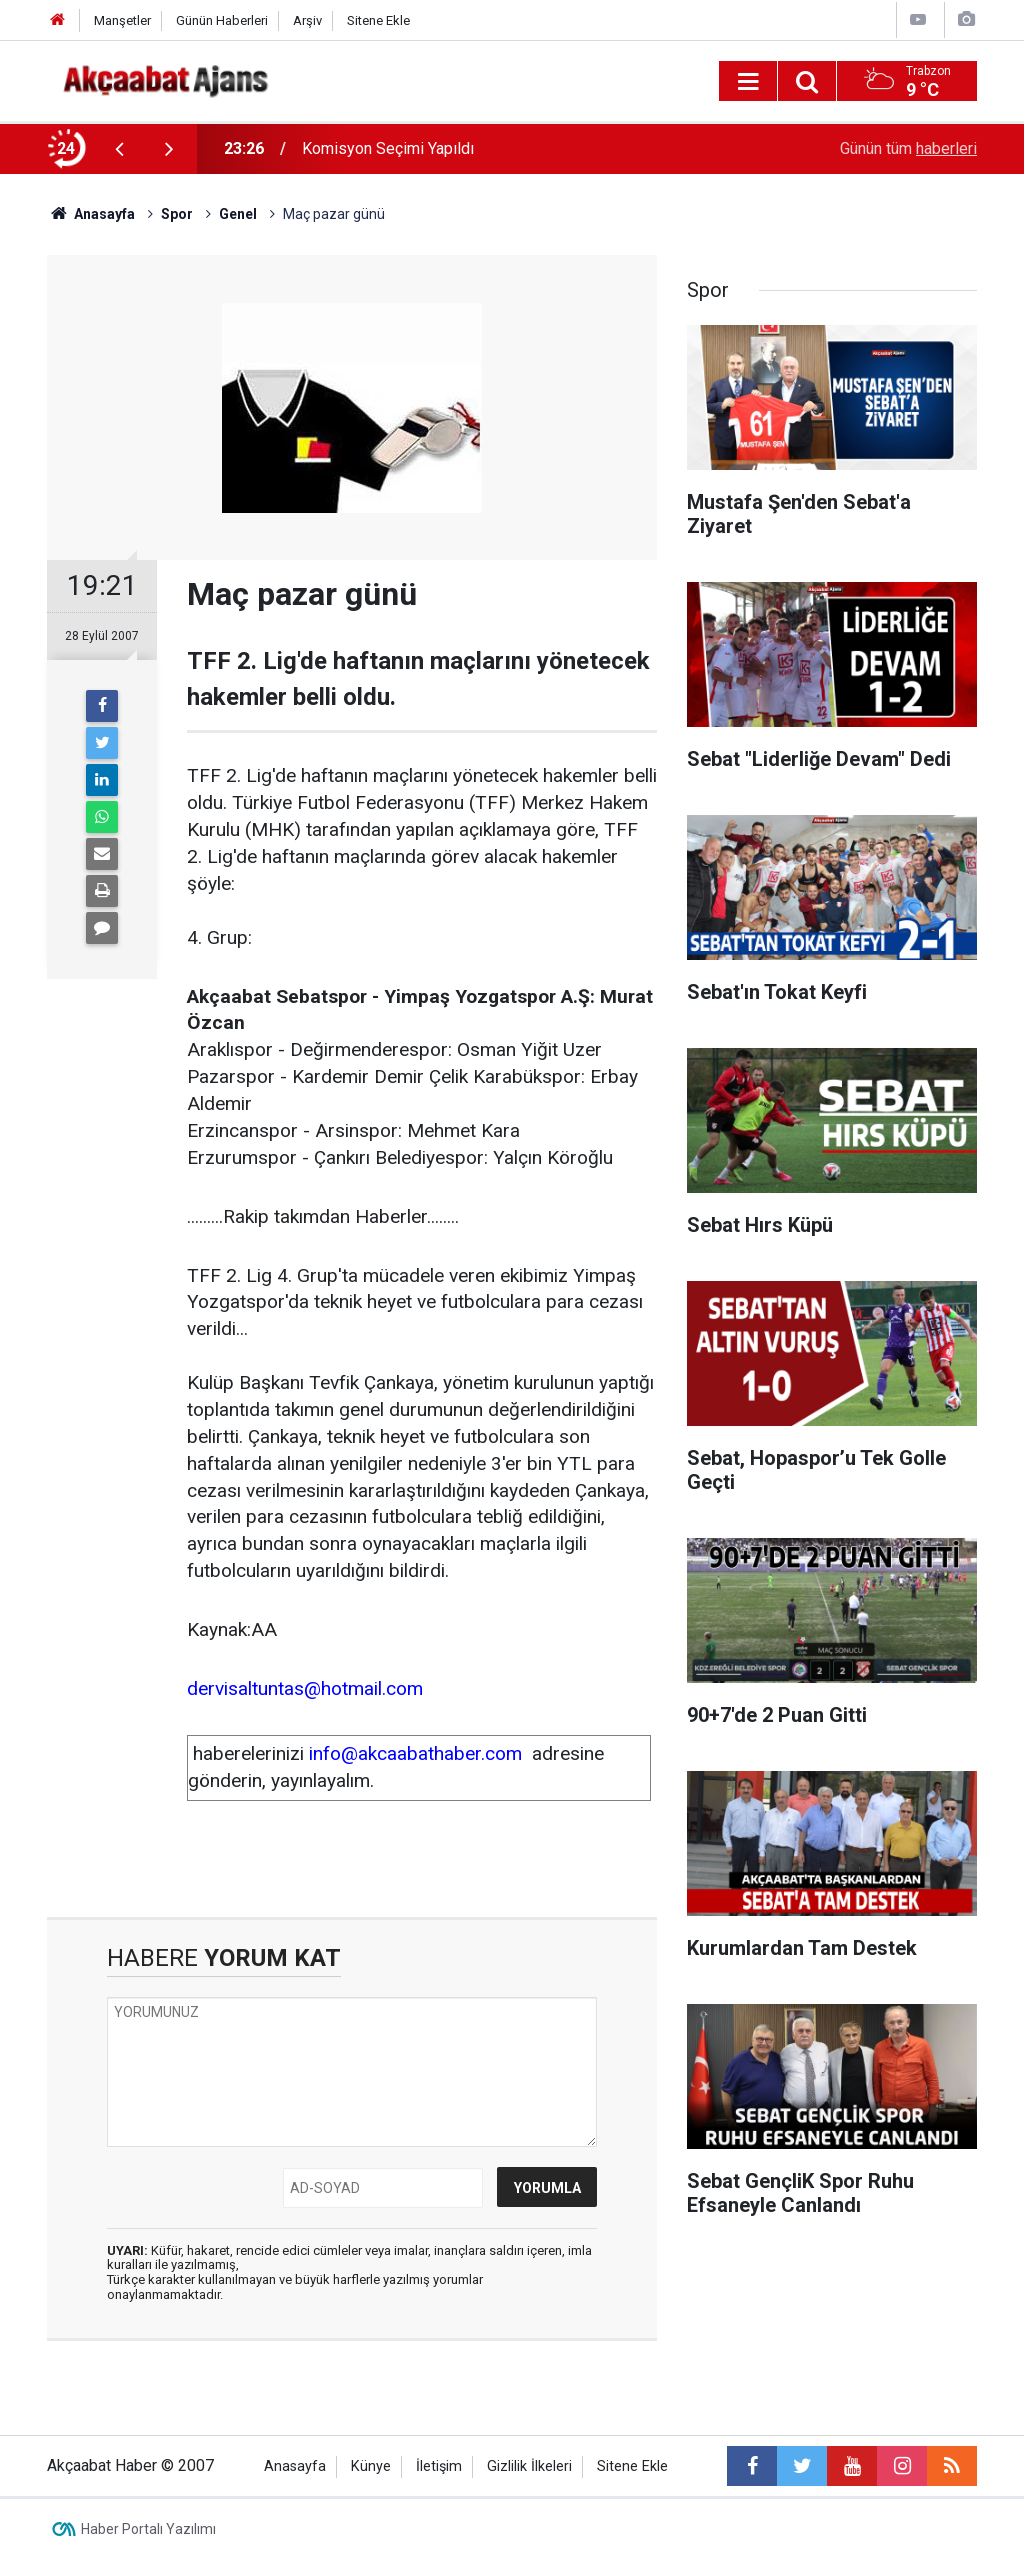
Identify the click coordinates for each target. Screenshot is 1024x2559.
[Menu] (748, 82)
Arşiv (307, 20)
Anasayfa (295, 2466)
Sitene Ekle (378, 20)
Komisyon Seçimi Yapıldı (388, 148)
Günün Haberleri (222, 20)
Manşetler (122, 20)
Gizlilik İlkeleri (529, 2466)
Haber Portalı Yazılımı (148, 2529)
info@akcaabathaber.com (415, 1753)
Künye (371, 2466)
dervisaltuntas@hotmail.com (305, 1688)
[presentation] (119, 149)
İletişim (439, 2466)
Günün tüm (908, 148)
